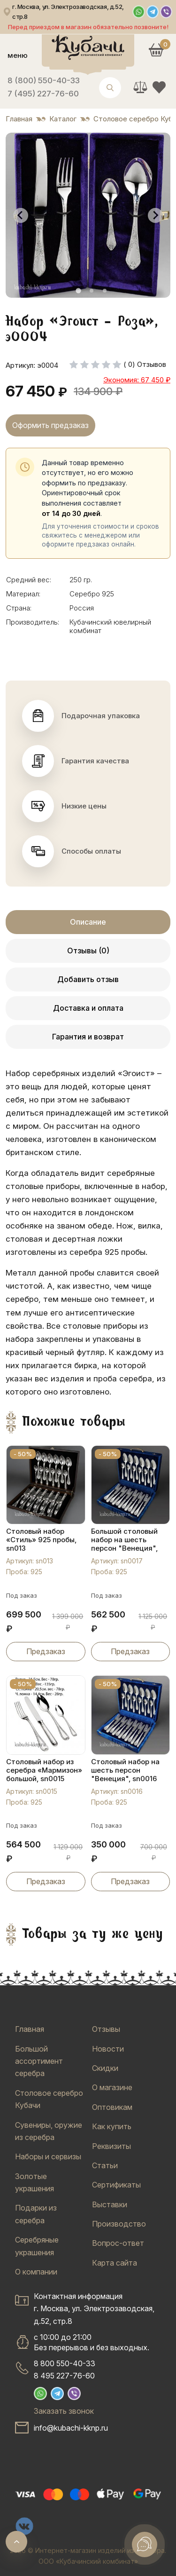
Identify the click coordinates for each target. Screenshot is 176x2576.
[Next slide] (155, 215)
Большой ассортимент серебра (39, 2061)
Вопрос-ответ (118, 2243)
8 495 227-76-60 (64, 2375)
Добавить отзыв (88, 979)
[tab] (78, 290)
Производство (119, 2223)
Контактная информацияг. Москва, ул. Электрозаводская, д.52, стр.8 (94, 2308)
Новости (108, 2048)
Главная (29, 2029)
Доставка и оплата (88, 1008)
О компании (36, 2271)
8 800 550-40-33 (64, 2363)
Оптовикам (112, 2107)
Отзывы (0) (88, 950)
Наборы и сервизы (48, 2156)
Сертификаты (116, 2184)
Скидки (105, 2068)
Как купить (111, 2126)
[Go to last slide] (20, 215)
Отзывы (106, 2029)
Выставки (109, 2204)
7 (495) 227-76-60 (43, 93)
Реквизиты (111, 2146)
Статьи (105, 2165)
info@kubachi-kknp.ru (71, 2428)
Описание (88, 922)
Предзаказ (45, 1651)
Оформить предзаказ (50, 425)
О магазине (112, 2087)
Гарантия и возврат (88, 1036)
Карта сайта (114, 2262)
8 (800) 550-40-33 (44, 80)
